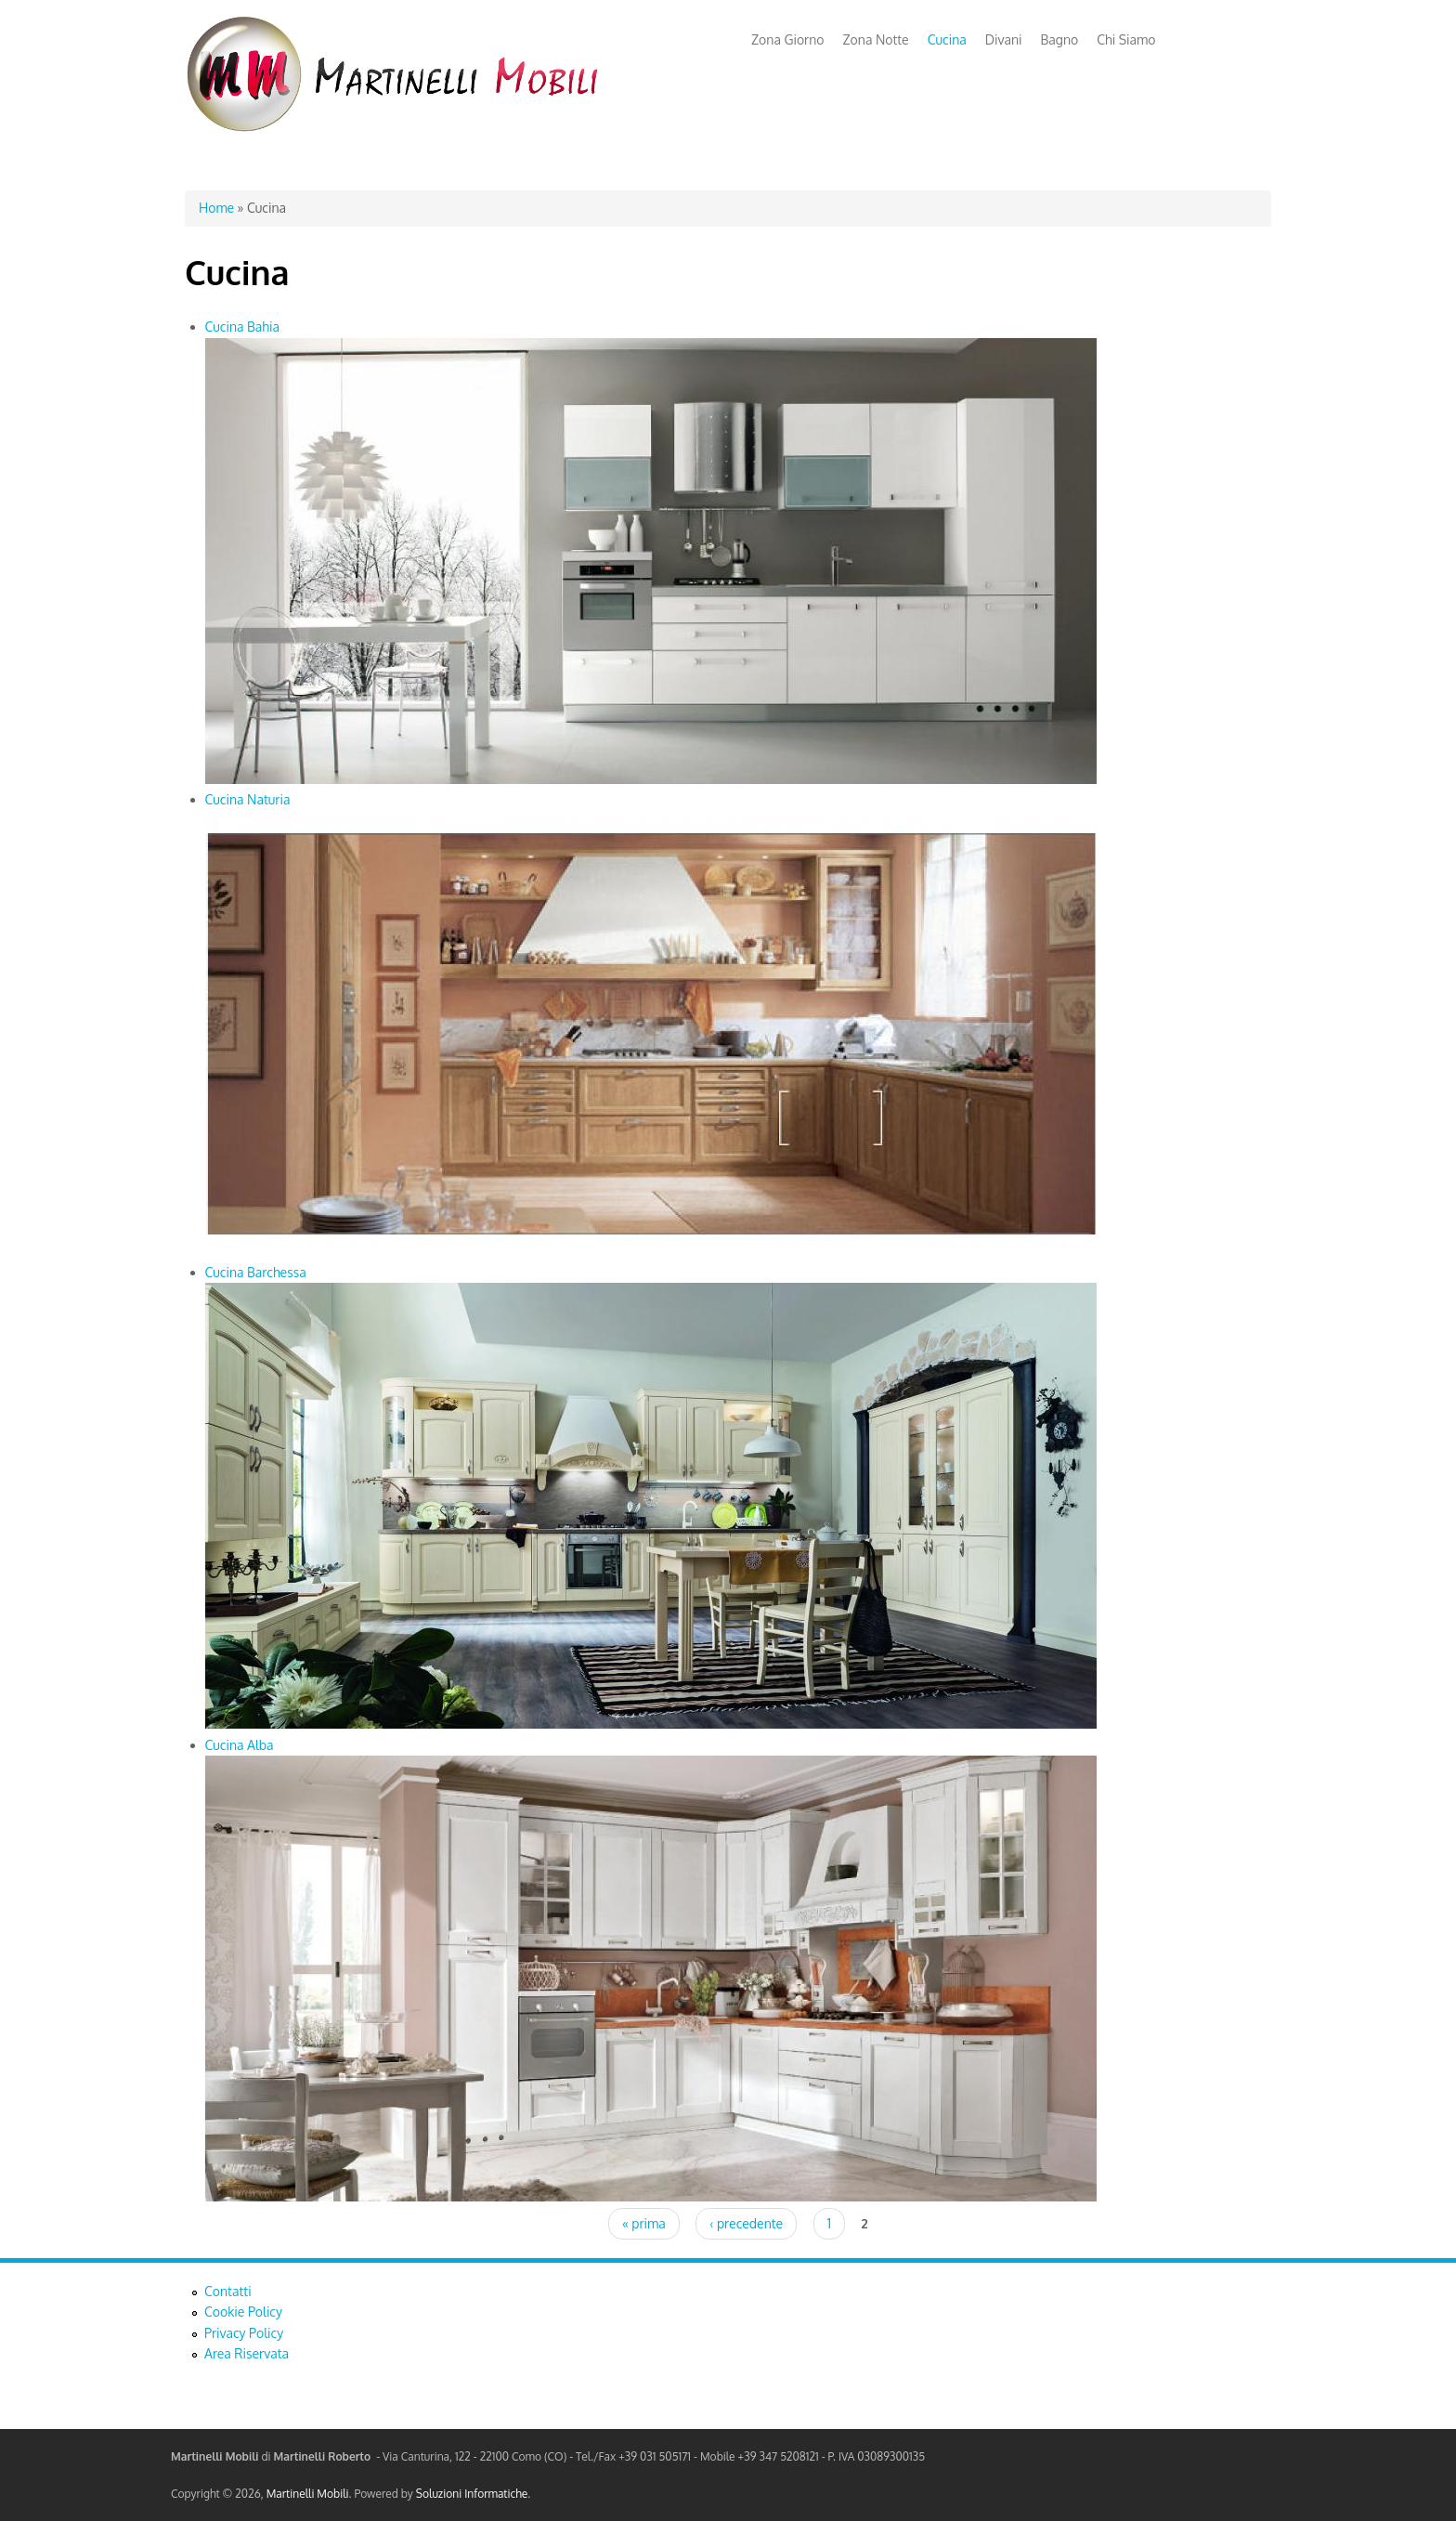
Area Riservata (246, 2353)
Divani (1003, 39)
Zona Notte (876, 39)
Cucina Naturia (248, 799)
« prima (644, 2223)
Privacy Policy (243, 2333)
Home (216, 208)
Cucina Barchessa (255, 1272)
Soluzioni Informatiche (471, 2494)
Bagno (1060, 39)
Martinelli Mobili (307, 2494)
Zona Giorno (788, 39)
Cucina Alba (239, 1745)
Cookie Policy (243, 2311)
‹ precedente (746, 2223)
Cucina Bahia (242, 326)
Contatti (228, 2291)
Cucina (947, 39)
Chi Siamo (1126, 39)
